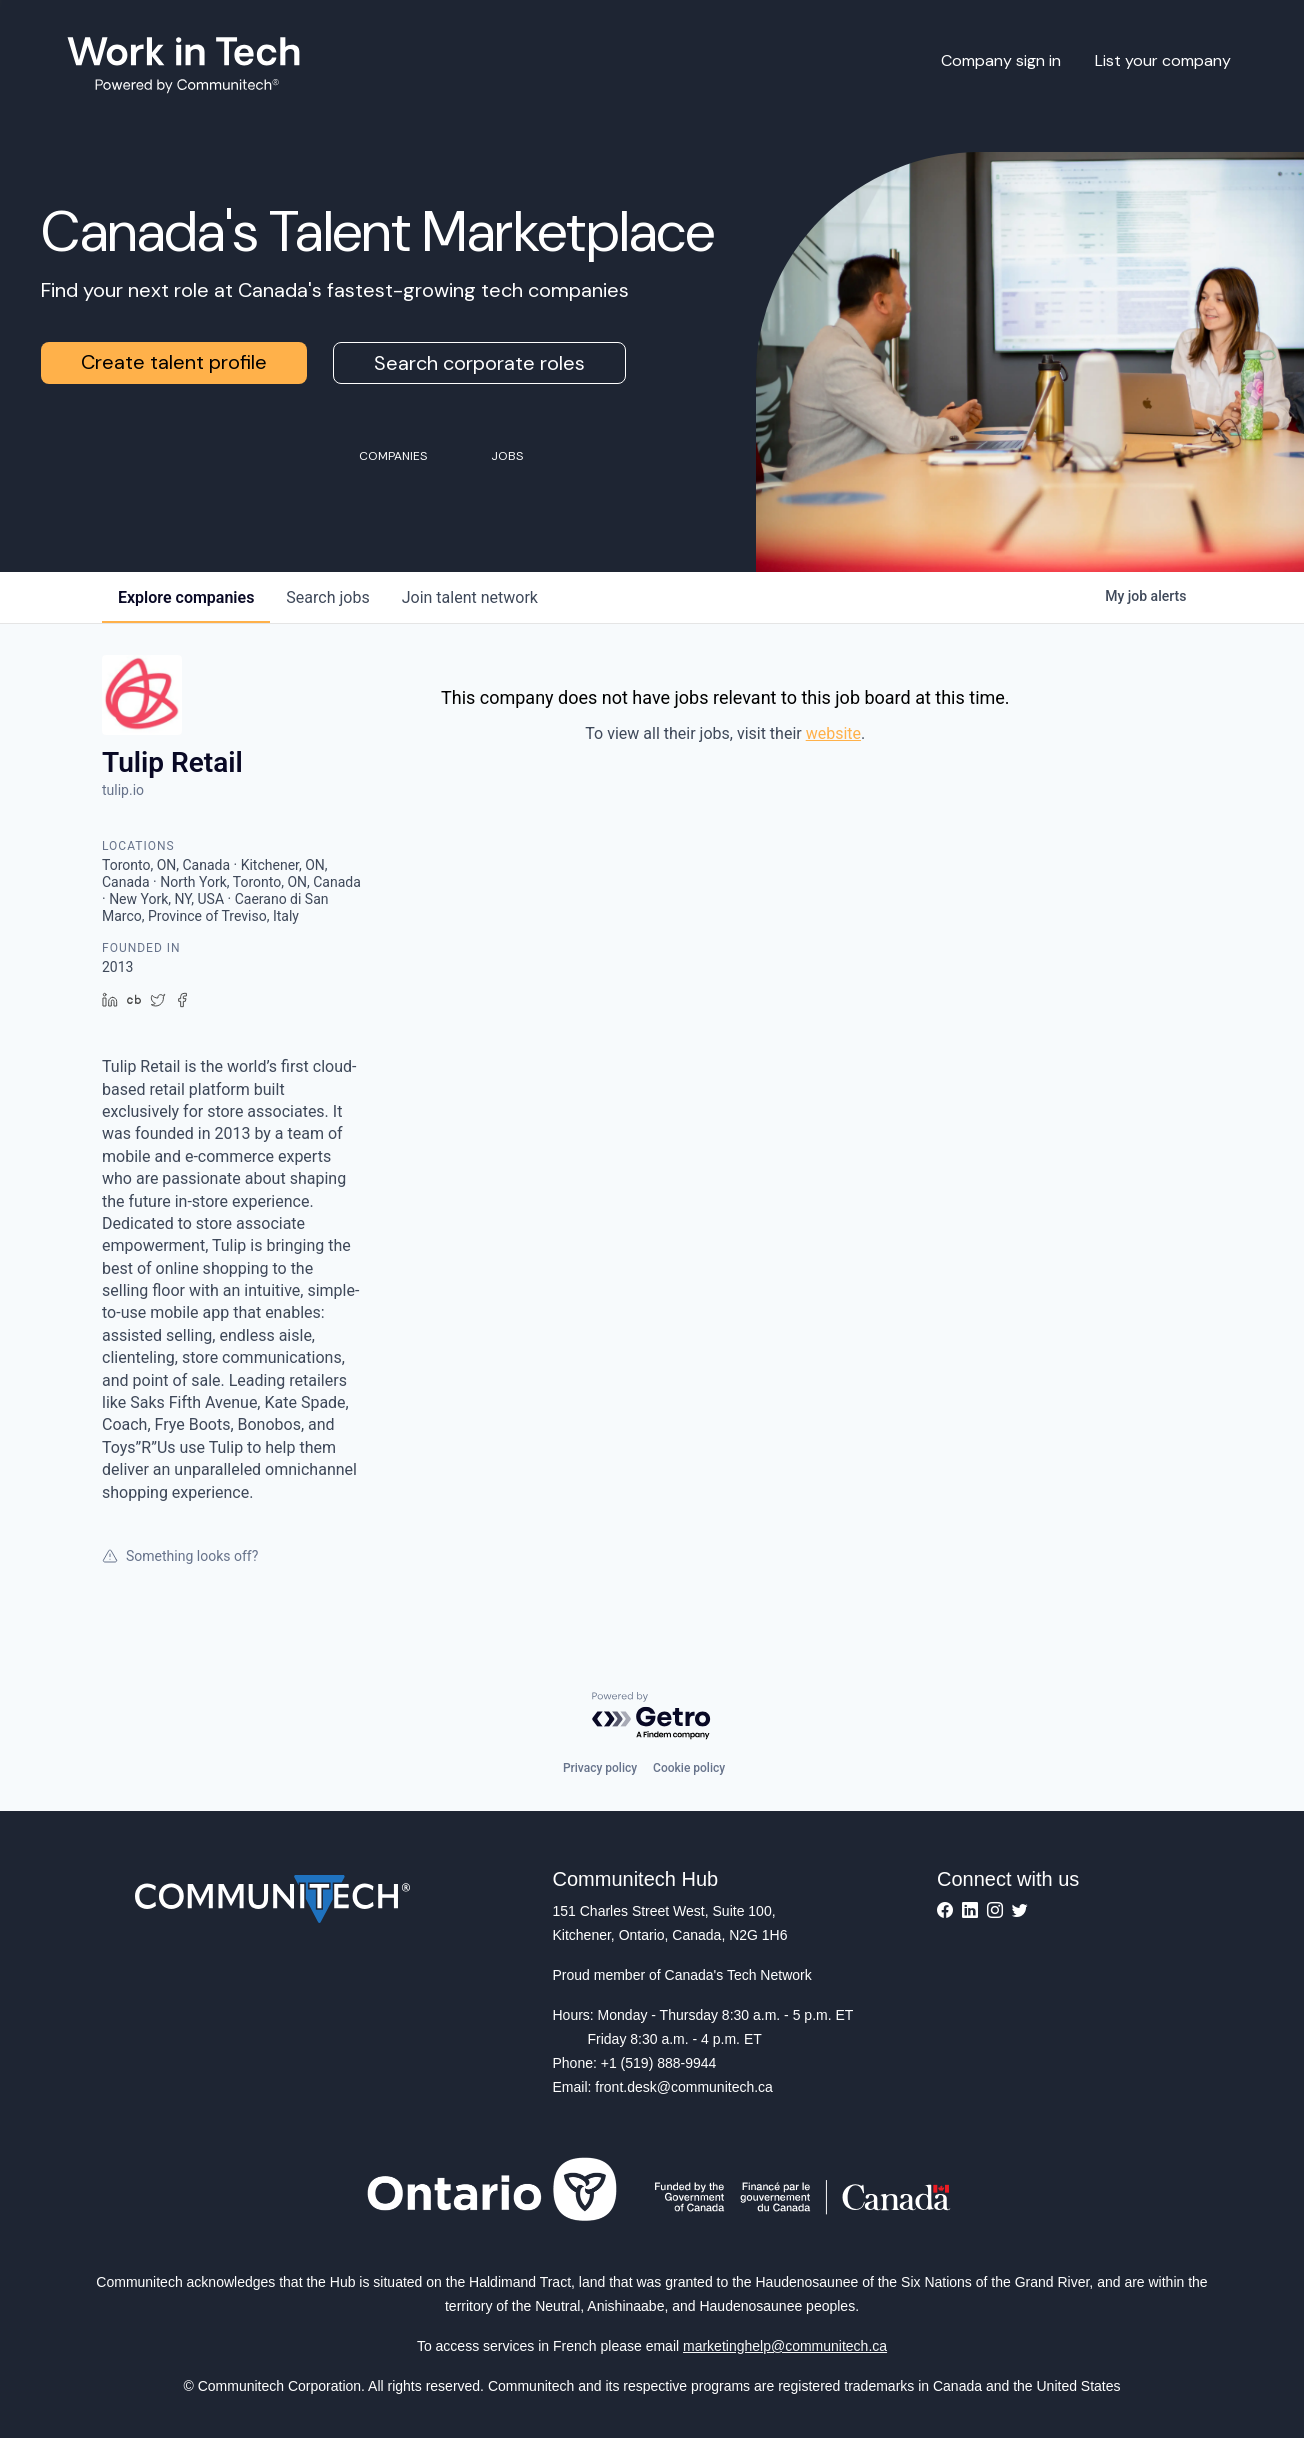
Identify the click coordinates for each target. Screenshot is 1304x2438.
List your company (1163, 60)
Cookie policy (689, 1768)
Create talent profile (174, 362)
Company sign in (1001, 60)
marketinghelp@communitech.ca (785, 2346)
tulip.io (123, 790)
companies (186, 597)
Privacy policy (600, 1768)
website (833, 733)
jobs (327, 597)
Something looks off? (180, 1556)
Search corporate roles (479, 363)
